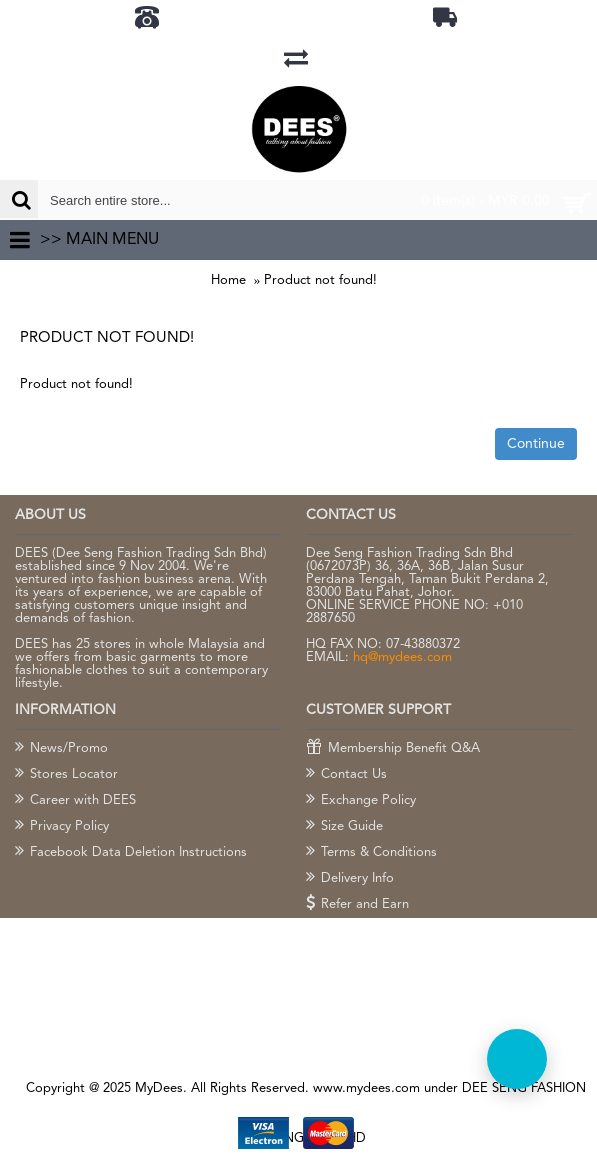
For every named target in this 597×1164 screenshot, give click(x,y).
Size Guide (344, 827)
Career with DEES (75, 801)
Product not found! (320, 280)
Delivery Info (350, 879)
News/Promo (61, 749)
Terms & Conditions (371, 853)
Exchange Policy (361, 801)
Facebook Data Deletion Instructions (131, 853)
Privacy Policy (62, 827)
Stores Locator (66, 775)
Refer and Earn (357, 905)
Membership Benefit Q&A (393, 749)
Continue (536, 444)
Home (228, 280)
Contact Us (346, 775)
